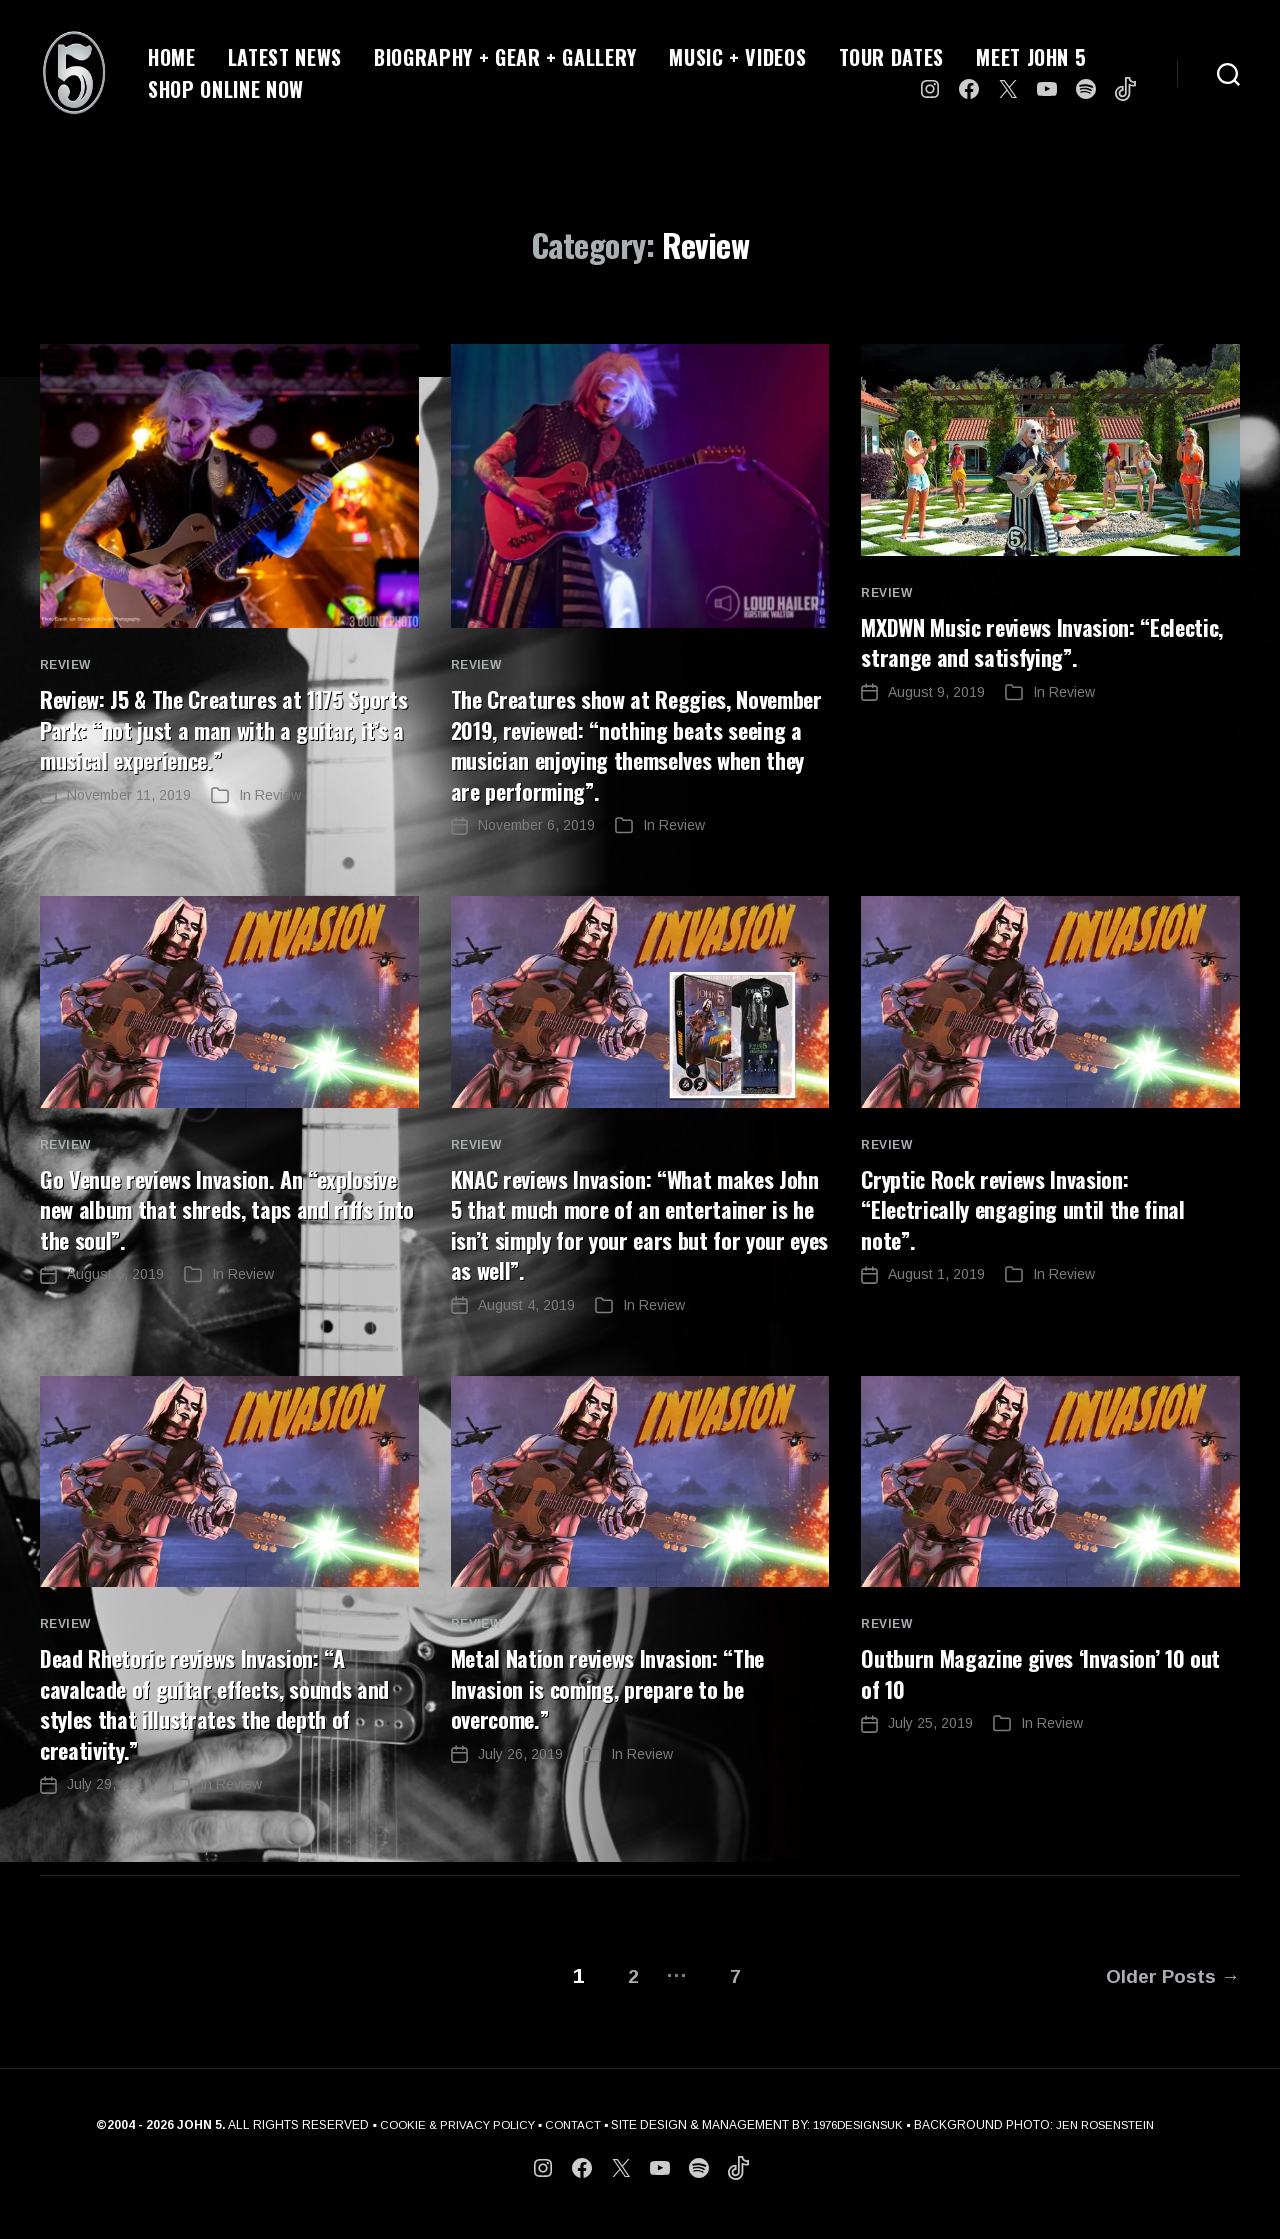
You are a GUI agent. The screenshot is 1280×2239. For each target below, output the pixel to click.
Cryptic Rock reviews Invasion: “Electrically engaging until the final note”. (1035, 1236)
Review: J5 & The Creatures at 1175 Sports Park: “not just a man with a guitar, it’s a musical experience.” (208, 728)
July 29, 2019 (109, 1808)
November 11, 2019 (129, 793)
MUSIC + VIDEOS (737, 57)
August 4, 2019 (526, 1331)
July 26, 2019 (520, 1778)
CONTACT (569, 2141)
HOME (172, 57)
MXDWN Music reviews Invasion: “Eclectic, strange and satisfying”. (1026, 641)
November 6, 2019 (536, 853)
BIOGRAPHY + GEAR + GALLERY (505, 57)
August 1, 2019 (936, 1301)
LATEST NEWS (285, 57)
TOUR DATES (892, 57)
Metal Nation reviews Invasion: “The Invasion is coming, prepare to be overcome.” (621, 1713)
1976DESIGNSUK (860, 2141)
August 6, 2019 (115, 1301)
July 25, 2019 (930, 1748)
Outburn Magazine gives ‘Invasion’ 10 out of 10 (1037, 1698)
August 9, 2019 (936, 691)
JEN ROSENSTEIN (1114, 2141)
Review (65, 665)
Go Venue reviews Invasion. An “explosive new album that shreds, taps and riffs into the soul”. (227, 1236)
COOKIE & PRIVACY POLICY (447, 2141)
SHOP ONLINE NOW (226, 89)
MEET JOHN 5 (1031, 57)
